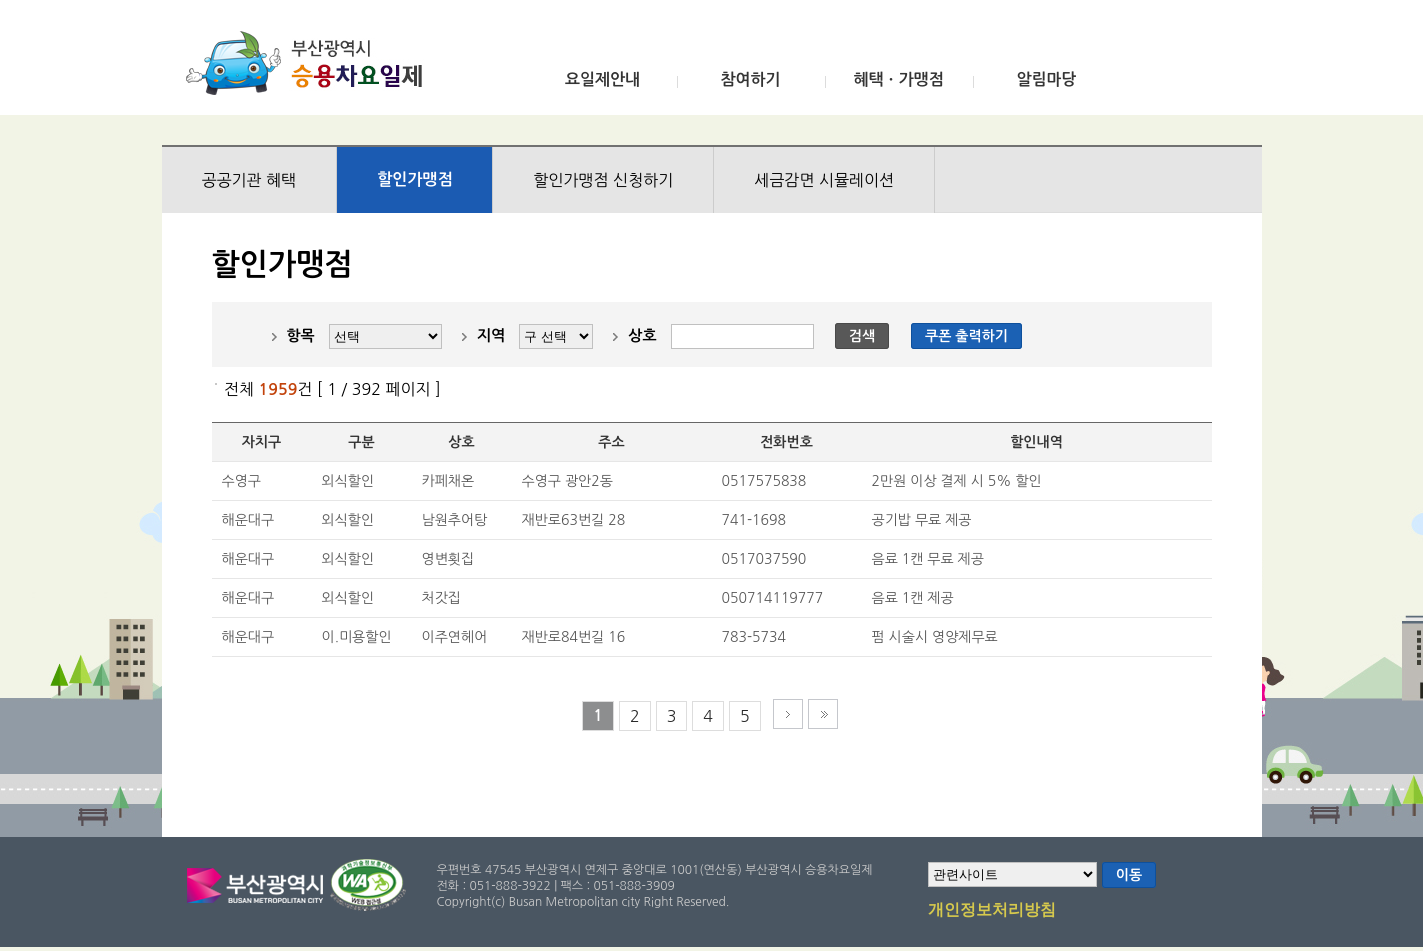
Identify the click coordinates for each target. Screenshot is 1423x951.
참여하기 (750, 79)
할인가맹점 (414, 179)
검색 (862, 336)
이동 (1129, 875)
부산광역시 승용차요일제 (310, 63)
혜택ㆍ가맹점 (898, 79)
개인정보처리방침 (992, 911)
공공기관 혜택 (249, 180)
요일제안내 (602, 79)
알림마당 (1046, 79)
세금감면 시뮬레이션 (824, 180)
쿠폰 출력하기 (966, 336)
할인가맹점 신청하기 (603, 180)
